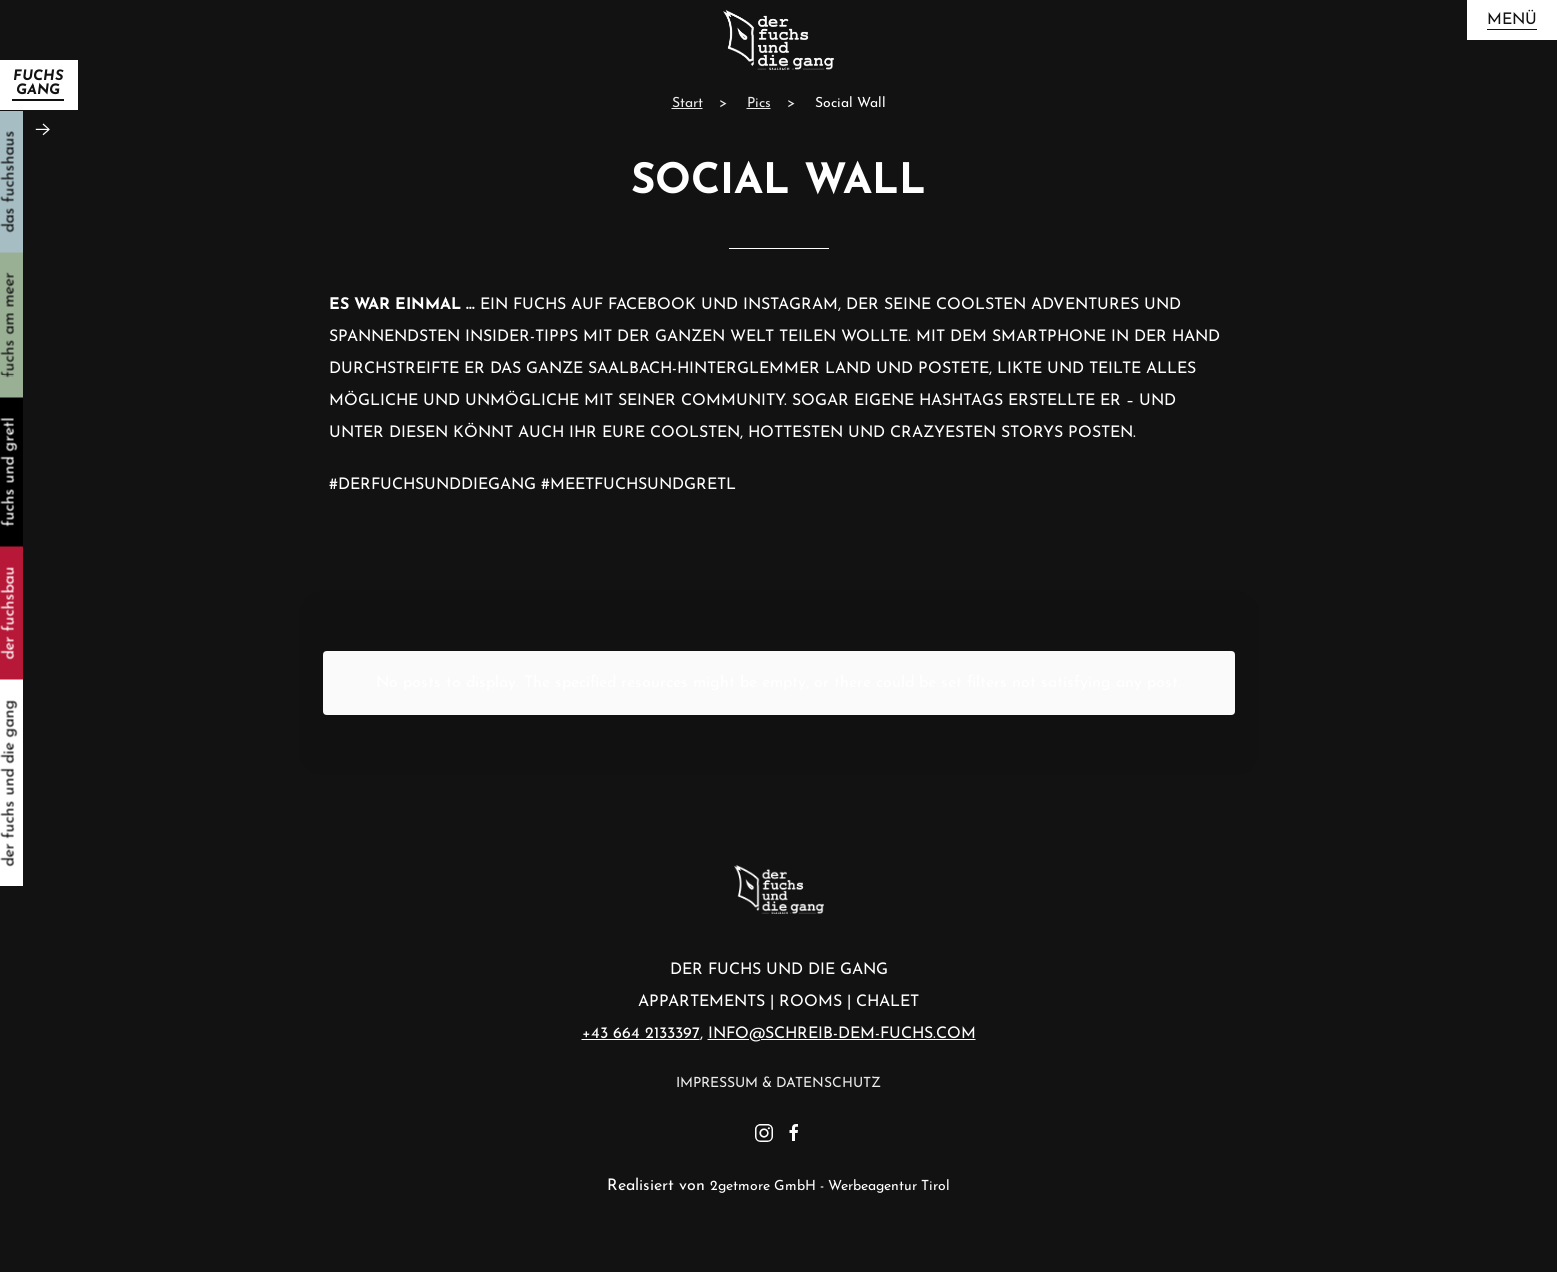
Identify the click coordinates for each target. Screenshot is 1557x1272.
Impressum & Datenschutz (778, 1083)
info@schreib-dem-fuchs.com (842, 1034)
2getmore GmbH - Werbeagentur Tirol (830, 1186)
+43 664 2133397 (641, 1034)
